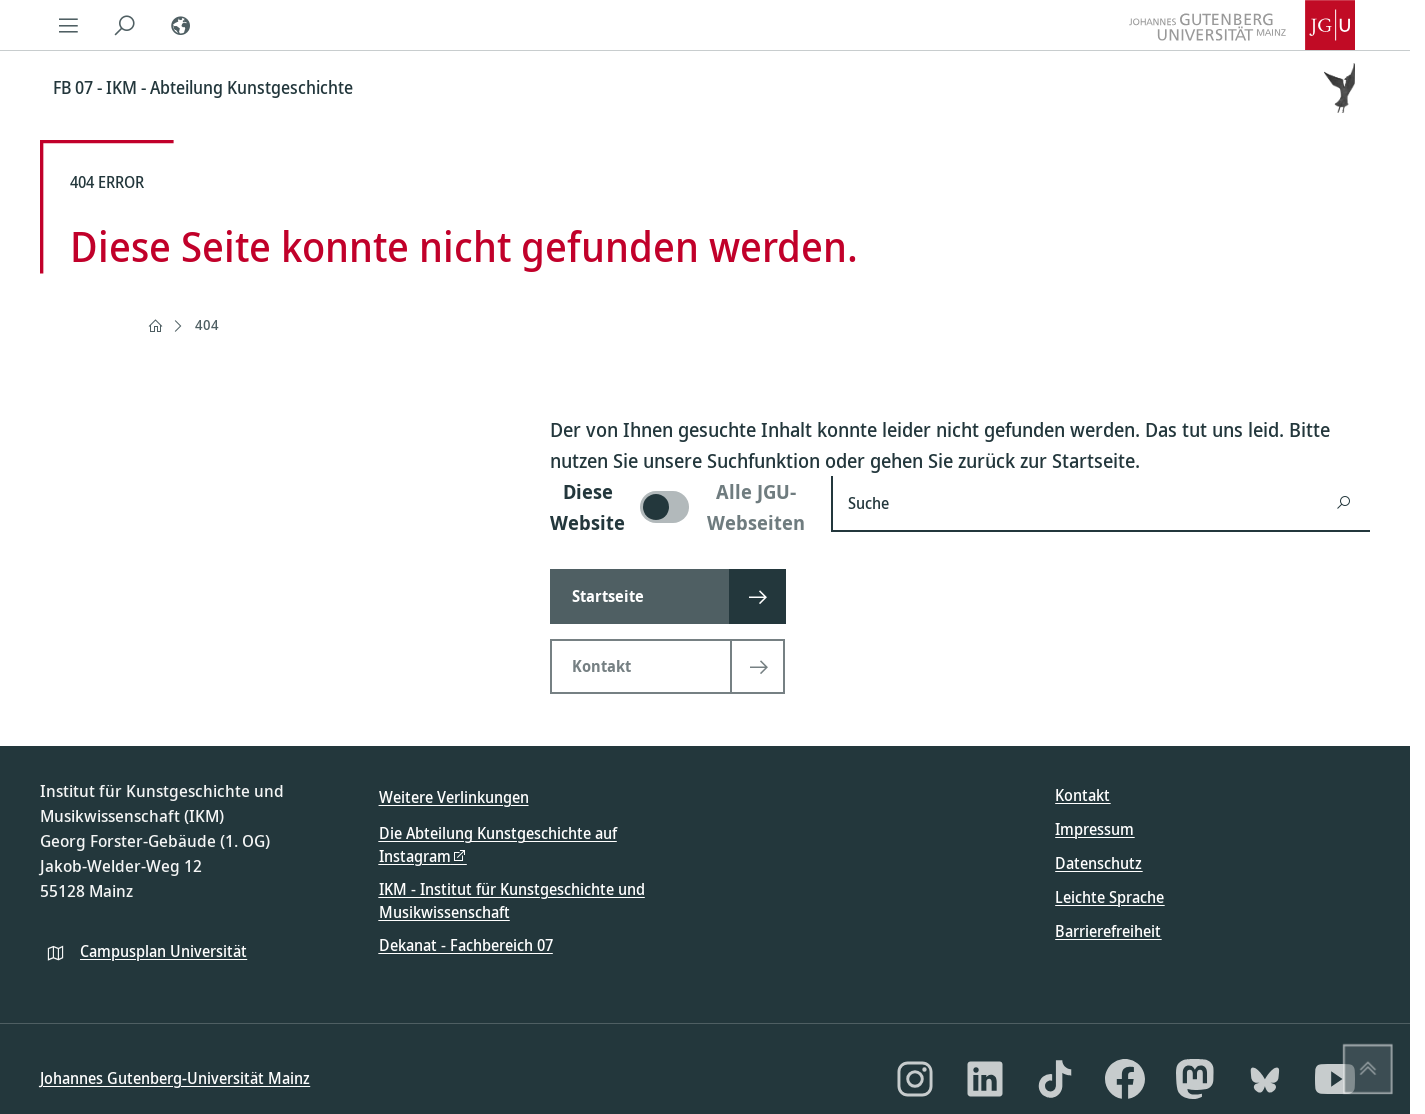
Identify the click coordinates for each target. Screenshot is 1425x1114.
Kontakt (1082, 795)
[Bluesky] (1265, 1079)
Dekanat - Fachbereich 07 (466, 945)
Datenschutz (1098, 863)
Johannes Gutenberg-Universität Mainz (175, 1078)
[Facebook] (1125, 1079)
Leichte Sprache (1109, 897)
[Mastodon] (1195, 1079)
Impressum (1094, 829)
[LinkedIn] (985, 1079)
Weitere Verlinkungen (454, 797)
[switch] (678, 507)
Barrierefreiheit (1108, 931)
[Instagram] (915, 1079)
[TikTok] (1055, 1079)
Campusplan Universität (163, 951)
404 (207, 324)
